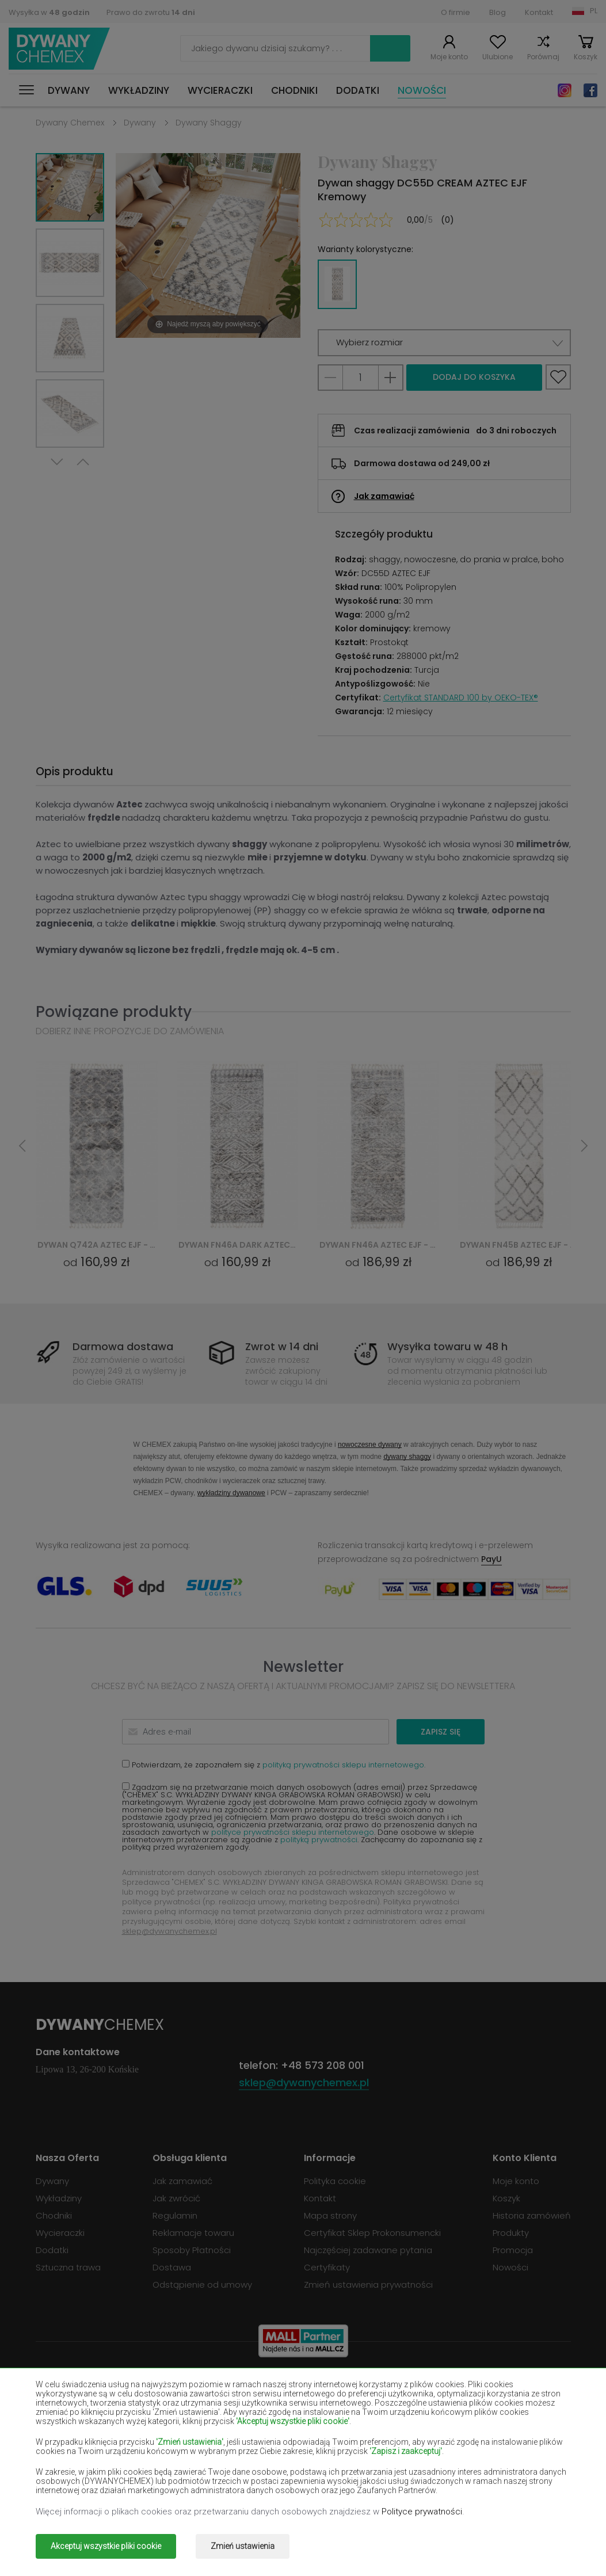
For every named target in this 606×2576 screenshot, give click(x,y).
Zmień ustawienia (243, 2546)
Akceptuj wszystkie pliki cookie (106, 2546)
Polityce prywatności (422, 2511)
